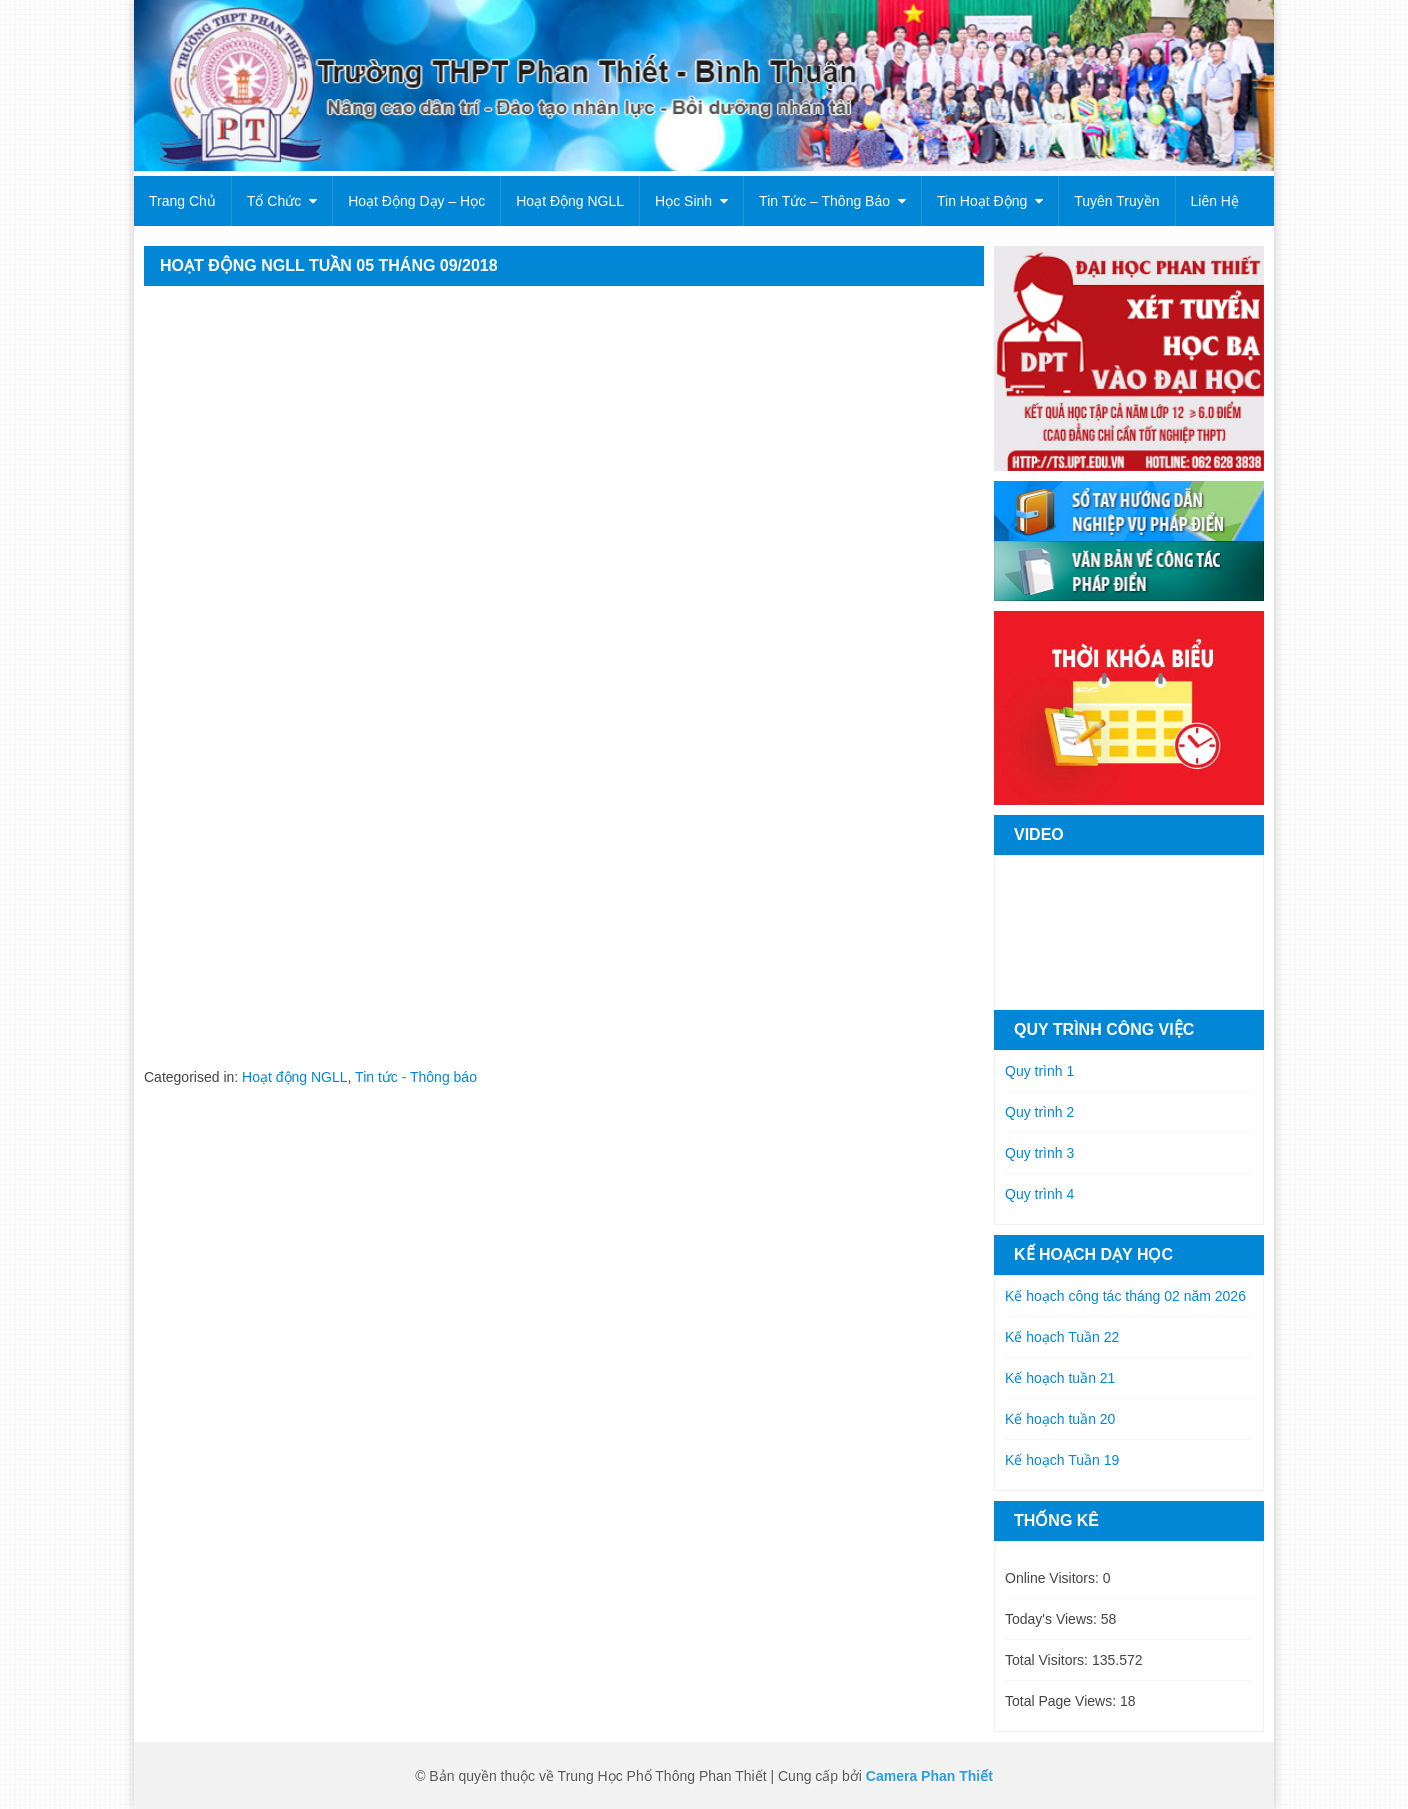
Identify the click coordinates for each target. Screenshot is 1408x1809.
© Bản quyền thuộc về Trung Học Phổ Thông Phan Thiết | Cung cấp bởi (640, 1776)
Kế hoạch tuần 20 (1060, 1419)
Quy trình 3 (1039, 1153)
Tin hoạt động (982, 201)
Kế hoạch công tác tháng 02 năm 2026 (1125, 1296)
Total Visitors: (1048, 1660)
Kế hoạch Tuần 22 (1062, 1337)
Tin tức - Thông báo (416, 1077)
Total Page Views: (1062, 1701)
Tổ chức (274, 201)
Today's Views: (1053, 1619)
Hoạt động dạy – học (416, 201)
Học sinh (683, 201)
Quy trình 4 (1039, 1194)
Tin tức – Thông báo (824, 201)
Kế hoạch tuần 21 (1060, 1378)
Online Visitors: (1054, 1578)
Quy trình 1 (1039, 1071)
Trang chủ (182, 201)
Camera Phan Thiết (929, 1776)
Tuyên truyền (1116, 201)
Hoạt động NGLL (570, 201)
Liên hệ (1215, 201)
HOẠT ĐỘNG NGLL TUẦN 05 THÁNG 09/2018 (329, 265)
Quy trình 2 (1039, 1112)
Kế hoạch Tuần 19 (1062, 1460)
